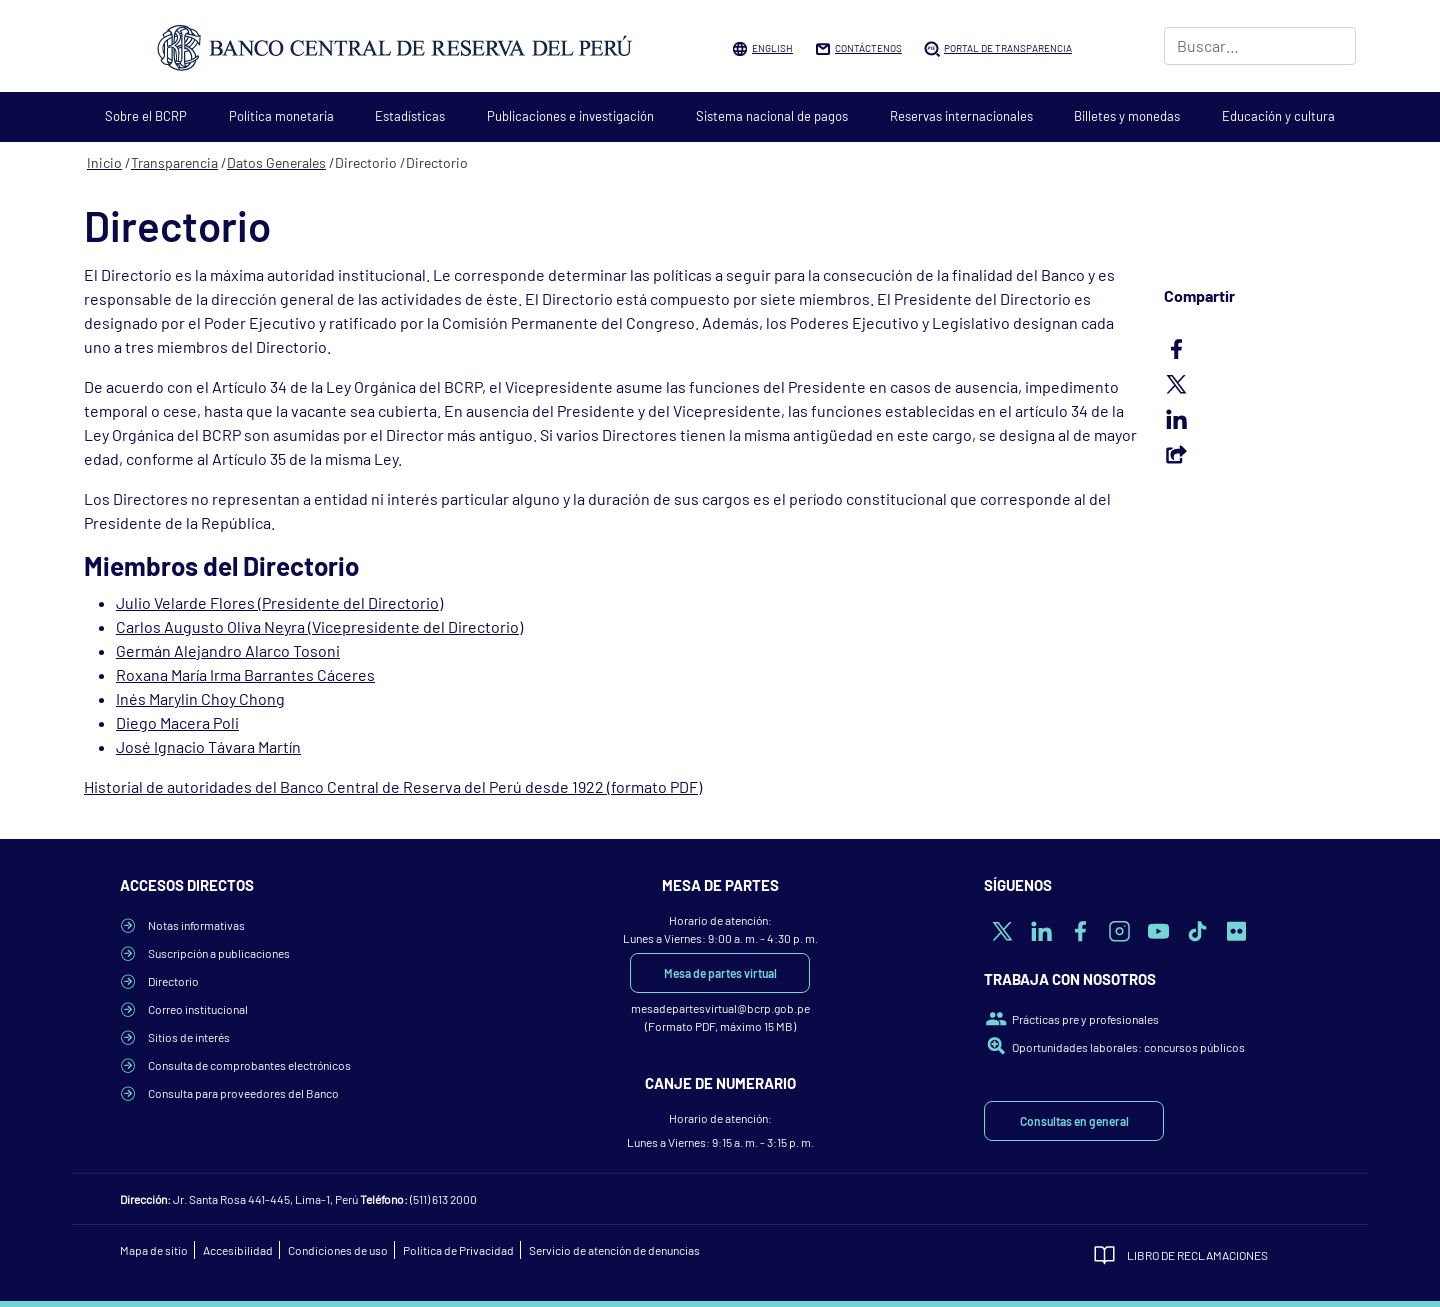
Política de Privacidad (458, 1250)
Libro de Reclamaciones (1197, 1255)
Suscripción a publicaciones (219, 953)
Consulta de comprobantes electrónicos (249, 1065)
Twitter (1260, 384)
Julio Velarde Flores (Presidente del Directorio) (279, 602)
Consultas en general (1074, 1121)
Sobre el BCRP (146, 116)
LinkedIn (1260, 419)
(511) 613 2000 (443, 1199)
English (772, 48)
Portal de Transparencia (1008, 48)
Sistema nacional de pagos (772, 116)
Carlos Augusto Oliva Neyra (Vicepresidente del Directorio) (319, 626)
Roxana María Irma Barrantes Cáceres (245, 674)
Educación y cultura (1278, 116)
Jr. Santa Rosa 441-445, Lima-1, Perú (265, 1199)
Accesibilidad (238, 1250)
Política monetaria (281, 116)
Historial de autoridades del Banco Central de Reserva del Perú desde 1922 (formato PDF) (393, 786)
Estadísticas (410, 116)
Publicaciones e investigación (570, 116)
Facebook (1260, 349)
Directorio (173, 981)
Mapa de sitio (154, 1250)
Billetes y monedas (1127, 116)
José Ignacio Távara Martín (208, 746)
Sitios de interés (189, 1037)
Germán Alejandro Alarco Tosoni (228, 650)
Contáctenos (868, 48)
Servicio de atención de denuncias (614, 1250)
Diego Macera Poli (177, 722)
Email (1260, 454)
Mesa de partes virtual (720, 973)
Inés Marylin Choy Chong (200, 698)
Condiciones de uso (338, 1250)
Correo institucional (198, 1009)
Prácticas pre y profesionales (1085, 1019)
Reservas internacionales (961, 116)
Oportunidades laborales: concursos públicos (1128, 1047)
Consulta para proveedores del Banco (243, 1093)
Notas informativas (196, 925)
